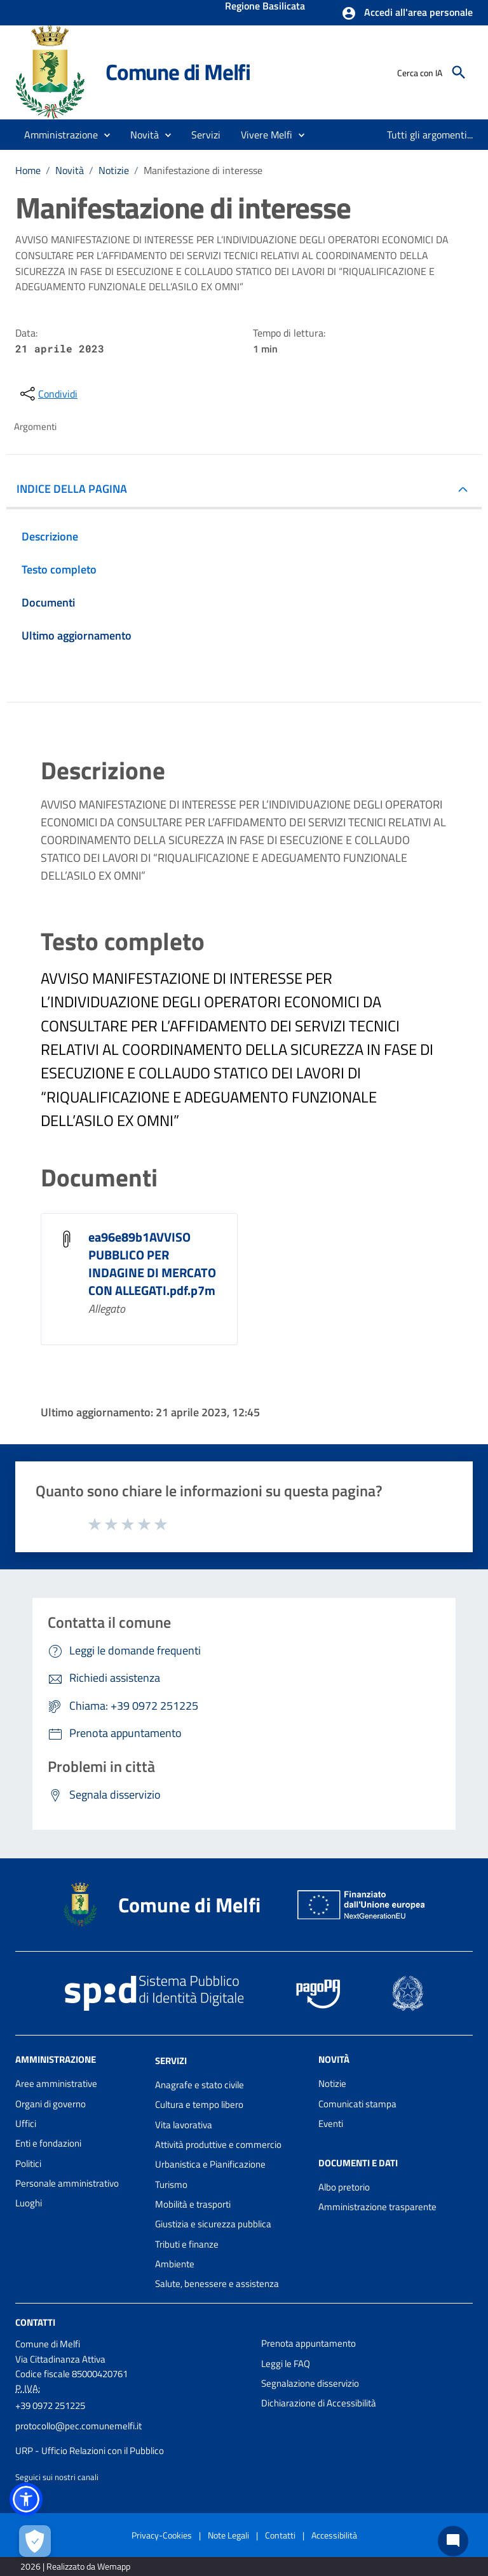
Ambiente (174, 2264)
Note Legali (228, 2535)
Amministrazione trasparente (377, 2206)
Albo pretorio (344, 2187)
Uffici (25, 2123)
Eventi (330, 2123)
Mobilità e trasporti (193, 2204)
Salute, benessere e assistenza (217, 2283)
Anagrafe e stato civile (199, 2084)
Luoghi (28, 2203)
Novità (69, 170)
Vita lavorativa (183, 2124)
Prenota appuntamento (308, 2343)
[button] (407, 13)
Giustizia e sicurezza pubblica (213, 2224)
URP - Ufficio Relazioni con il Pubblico (89, 2450)
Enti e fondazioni (48, 2143)
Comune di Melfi (177, 72)
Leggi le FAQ (285, 2363)
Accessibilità (334, 2535)
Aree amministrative (56, 2083)
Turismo (171, 2184)
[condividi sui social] (47, 394)
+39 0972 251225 (50, 2405)
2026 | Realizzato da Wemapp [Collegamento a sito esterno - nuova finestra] (75, 2566)
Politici (28, 2163)
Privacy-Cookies (162, 2535)
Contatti (35, 2322)
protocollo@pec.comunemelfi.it (78, 2425)
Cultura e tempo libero (199, 2104)
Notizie (113, 170)
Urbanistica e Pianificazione (210, 2164)
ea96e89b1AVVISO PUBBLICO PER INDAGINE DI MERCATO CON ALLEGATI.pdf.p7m (152, 1263)
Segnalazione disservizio (310, 2383)
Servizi (171, 2060)
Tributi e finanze (187, 2244)
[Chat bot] (453, 2541)
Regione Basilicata (265, 7)
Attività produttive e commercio (218, 2144)
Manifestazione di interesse (203, 170)
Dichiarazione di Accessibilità (318, 2403)
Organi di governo (50, 2103)
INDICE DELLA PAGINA (72, 488)
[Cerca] (459, 72)
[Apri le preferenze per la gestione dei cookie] (35, 2541)
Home (28, 170)
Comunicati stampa (357, 2103)
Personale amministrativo (67, 2183)
